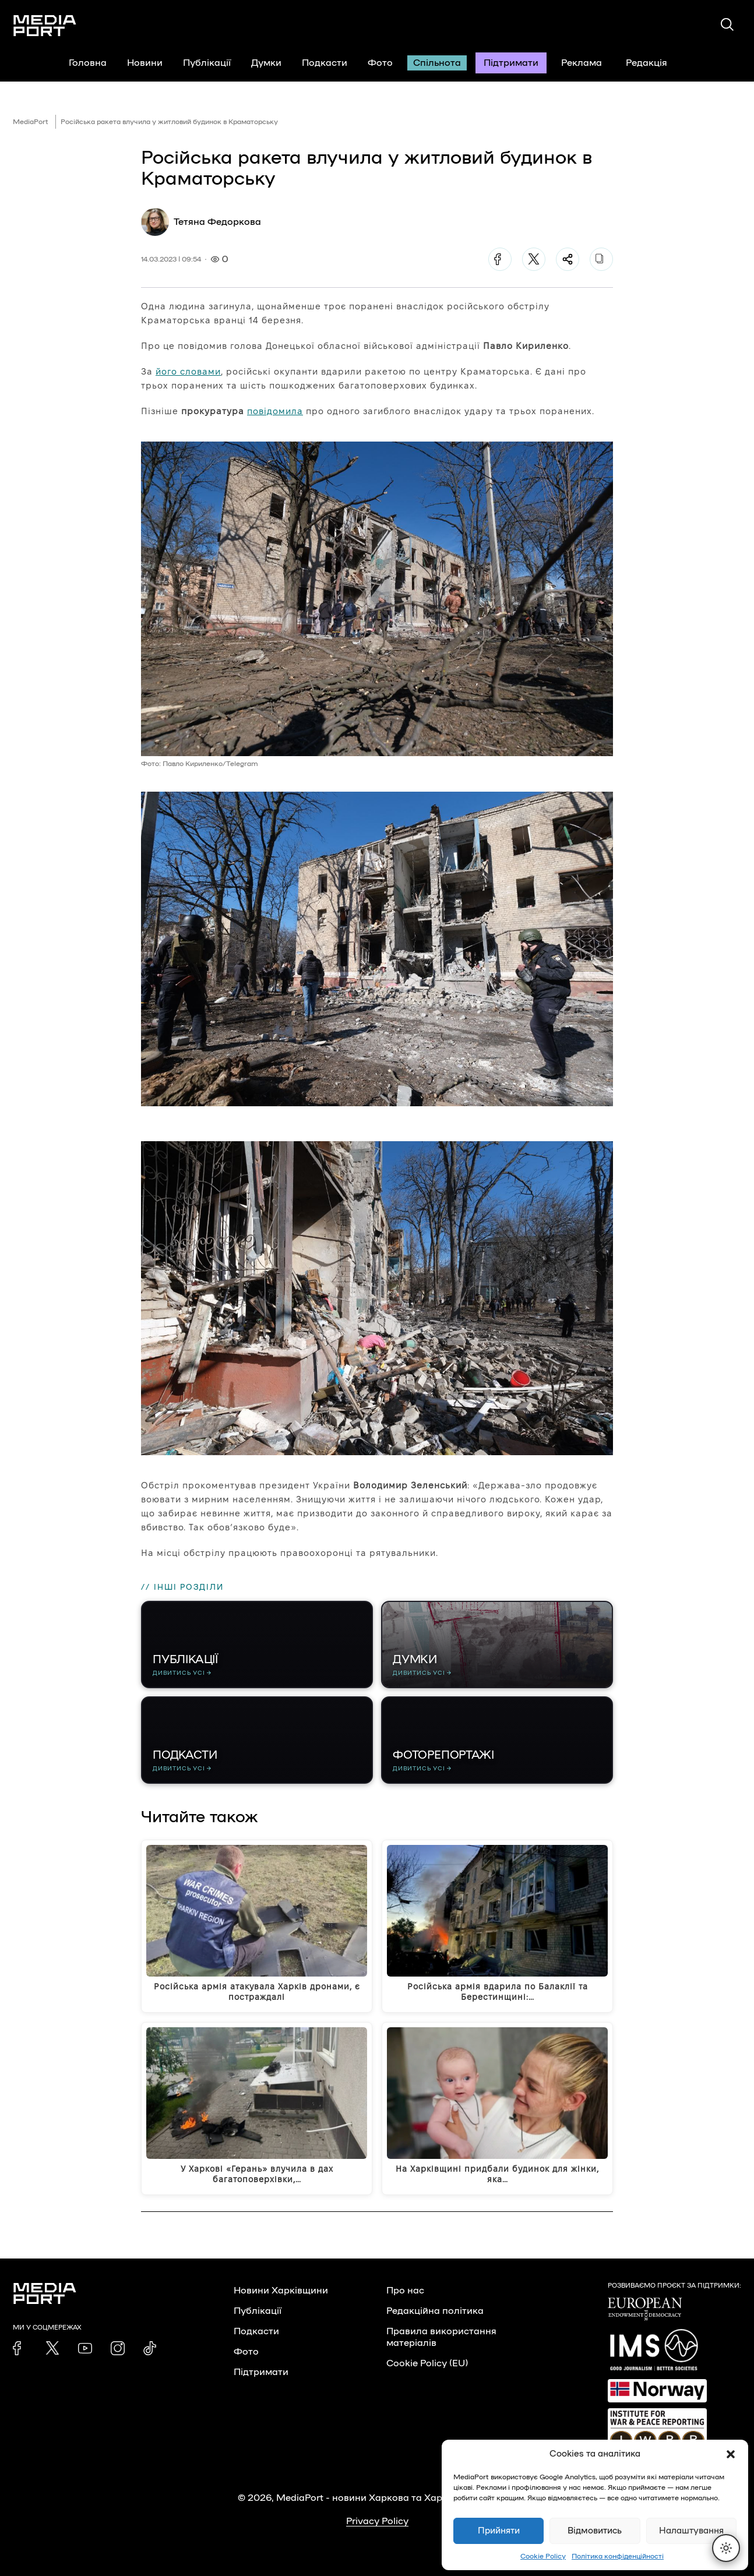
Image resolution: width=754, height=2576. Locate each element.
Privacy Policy (377, 2521)
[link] (20, 2348)
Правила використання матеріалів (441, 2337)
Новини (145, 63)
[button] (731, 2454)
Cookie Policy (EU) (427, 2363)
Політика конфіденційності (618, 2556)
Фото (380, 63)
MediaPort (30, 121)
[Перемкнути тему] (726, 2548)
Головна (88, 63)
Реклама (581, 63)
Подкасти (324, 63)
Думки (266, 63)
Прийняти (499, 2530)
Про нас (405, 2290)
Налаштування (691, 2530)
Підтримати (511, 63)
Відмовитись (595, 2530)
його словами (188, 371)
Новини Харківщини (281, 2290)
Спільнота (437, 63)
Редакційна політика (435, 2311)
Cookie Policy (543, 2556)
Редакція (654, 63)
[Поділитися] (567, 259)
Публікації (207, 63)
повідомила (275, 411)
